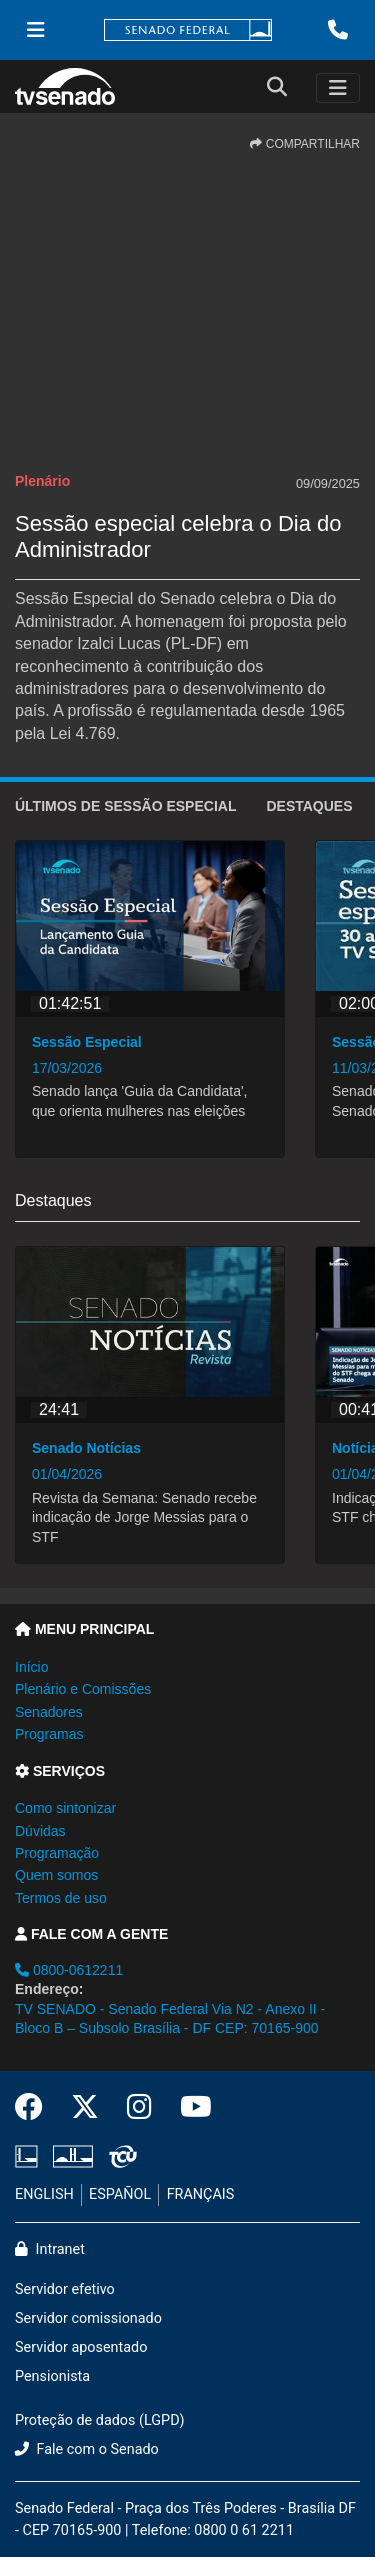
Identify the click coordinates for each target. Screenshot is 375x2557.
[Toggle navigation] (338, 88)
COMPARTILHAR (305, 144)
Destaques (309, 806)
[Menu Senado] (36, 30)
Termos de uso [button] (61, 1898)
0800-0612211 (69, 1970)
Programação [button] (57, 1853)
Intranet (50, 2249)
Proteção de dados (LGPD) (100, 2420)
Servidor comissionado (88, 2318)
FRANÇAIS (201, 2194)
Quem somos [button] (56, 1875)
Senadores (49, 1712)
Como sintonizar (65, 1808)
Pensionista (52, 2376)
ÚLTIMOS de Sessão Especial (125, 806)
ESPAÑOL (120, 2194)
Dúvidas (40, 1831)
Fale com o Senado (87, 2449)
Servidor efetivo (65, 2289)
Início (31, 1667)
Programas (49, 1734)
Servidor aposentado (81, 2347)
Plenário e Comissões (83, 1689)
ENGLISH (44, 2194)
